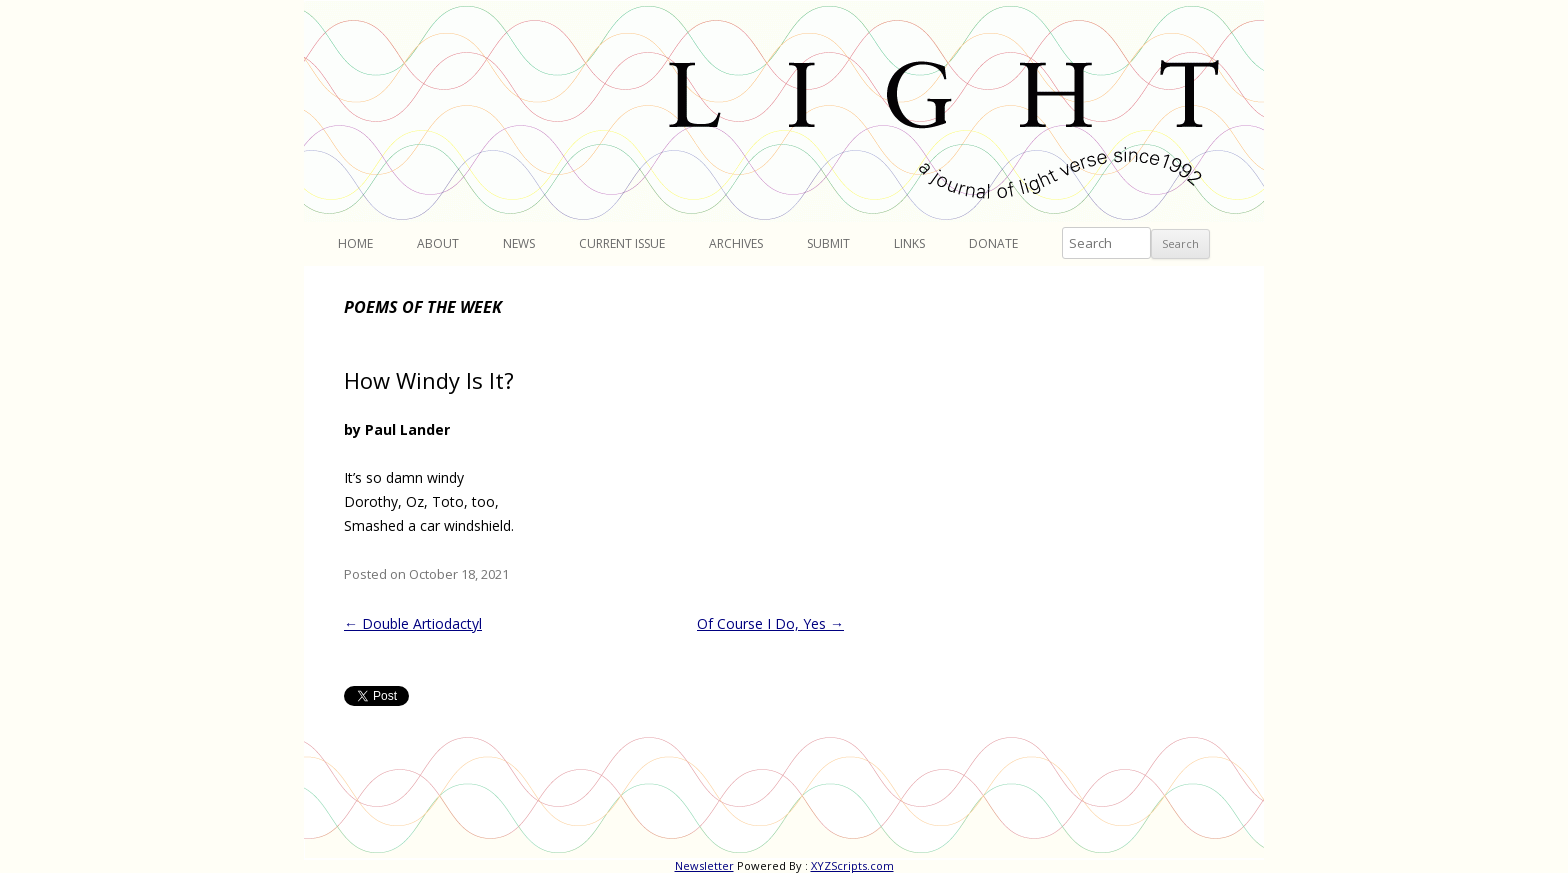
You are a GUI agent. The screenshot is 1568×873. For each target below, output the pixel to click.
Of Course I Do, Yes (770, 623)
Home (355, 243)
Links (909, 243)
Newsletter (704, 865)
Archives (736, 243)
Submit (828, 243)
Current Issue (622, 243)
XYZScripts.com (852, 865)
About (438, 243)
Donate (993, 243)
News (519, 243)
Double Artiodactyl (413, 623)
